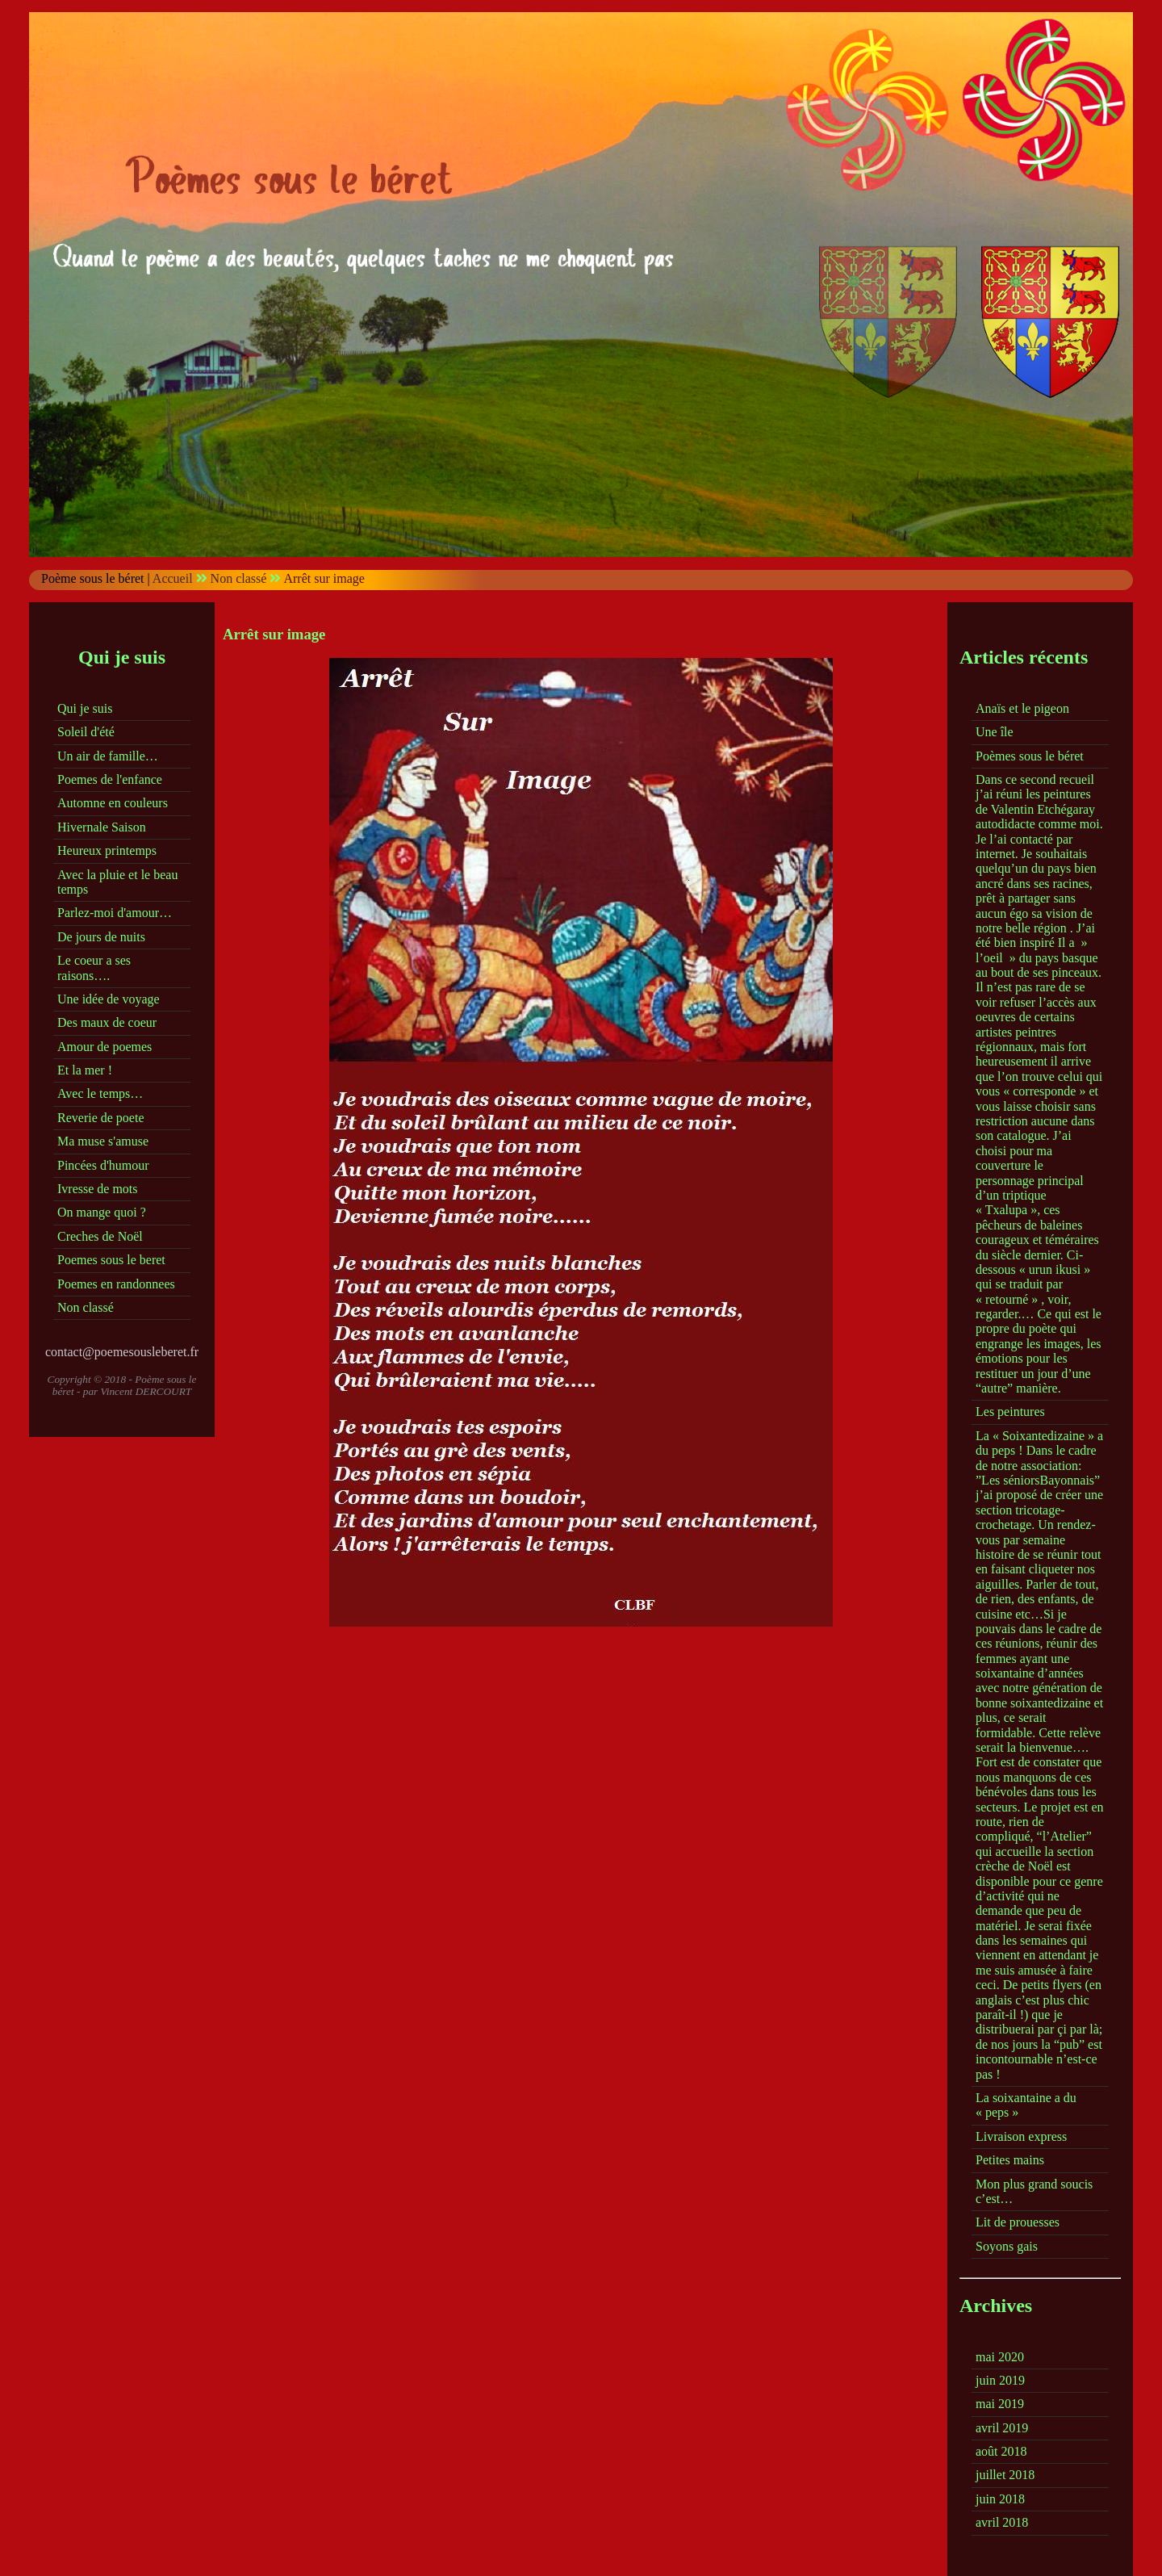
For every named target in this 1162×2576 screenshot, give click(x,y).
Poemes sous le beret (111, 1260)
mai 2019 (1000, 2404)
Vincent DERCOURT (146, 1391)
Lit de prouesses (1018, 2222)
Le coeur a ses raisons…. (94, 967)
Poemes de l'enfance (109, 779)
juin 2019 (1000, 2380)
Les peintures (1010, 1411)
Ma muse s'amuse (102, 1141)
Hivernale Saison (101, 827)
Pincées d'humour (103, 1165)
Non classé (239, 578)
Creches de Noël (100, 1236)
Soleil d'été (86, 732)
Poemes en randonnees (116, 1284)
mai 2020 (1000, 2357)
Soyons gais (1007, 2246)
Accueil (173, 578)
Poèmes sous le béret (1030, 756)
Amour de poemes (104, 1046)
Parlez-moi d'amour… (114, 912)
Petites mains (1010, 2160)
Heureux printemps (107, 850)
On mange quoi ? (101, 1212)
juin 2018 (1000, 2499)
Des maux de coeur (107, 1022)
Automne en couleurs (112, 803)
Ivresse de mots (97, 1189)
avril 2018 (1002, 2522)
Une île (995, 732)
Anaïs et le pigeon (1022, 708)
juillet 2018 (1005, 2475)
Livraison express (1021, 2136)
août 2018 (1001, 2451)
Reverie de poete (100, 1118)
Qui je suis (84, 708)
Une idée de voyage (108, 999)
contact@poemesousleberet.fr (122, 1352)
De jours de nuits (101, 937)
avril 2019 (1002, 2428)
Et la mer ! (84, 1070)
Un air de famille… (107, 756)
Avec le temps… (100, 1093)
